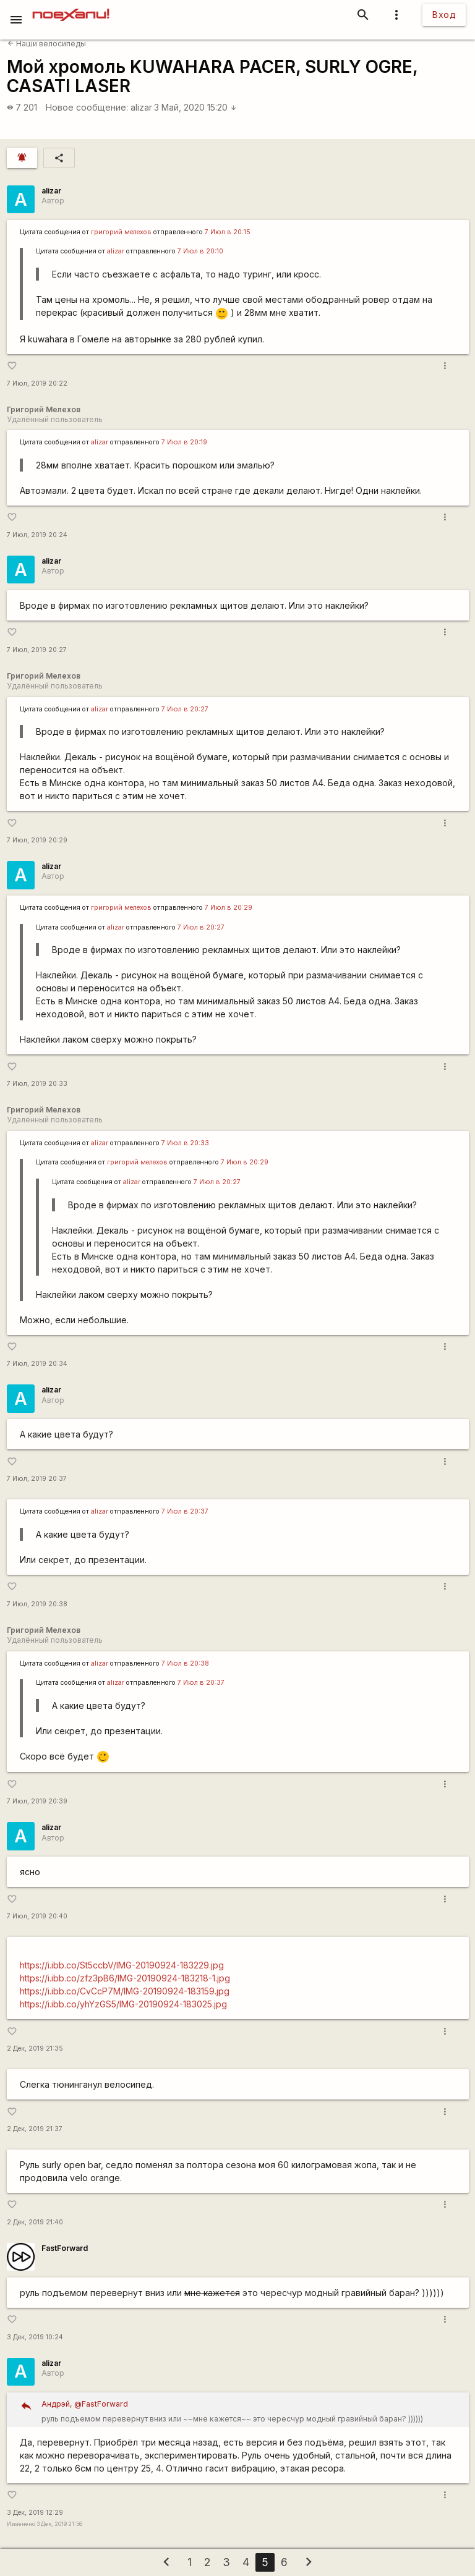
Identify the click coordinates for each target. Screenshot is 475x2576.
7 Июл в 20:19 (184, 442)
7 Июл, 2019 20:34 (37, 1364)
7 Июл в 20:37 (184, 1511)
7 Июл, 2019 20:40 (37, 1916)
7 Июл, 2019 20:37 (37, 1479)
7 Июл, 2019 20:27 (37, 650)
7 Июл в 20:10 (200, 251)
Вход (444, 14)
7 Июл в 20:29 (228, 908)
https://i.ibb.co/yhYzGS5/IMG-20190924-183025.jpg (123, 2004)
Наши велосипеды (47, 43)
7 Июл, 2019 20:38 (37, 1604)
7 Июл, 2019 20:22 (37, 383)
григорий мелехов (121, 232)
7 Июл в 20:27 (184, 709)
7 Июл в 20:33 (185, 1143)
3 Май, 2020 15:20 (195, 107)
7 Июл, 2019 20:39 (37, 1801)
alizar (141, 107)
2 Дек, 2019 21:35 (35, 2048)
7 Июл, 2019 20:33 (37, 1084)
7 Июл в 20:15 (227, 232)
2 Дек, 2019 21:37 (34, 2129)
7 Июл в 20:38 (185, 1663)
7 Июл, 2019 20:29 (37, 840)
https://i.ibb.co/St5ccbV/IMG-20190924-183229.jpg (122, 1965)
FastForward (64, 2248)
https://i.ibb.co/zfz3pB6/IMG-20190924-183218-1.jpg (125, 1978)
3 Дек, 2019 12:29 (35, 2513)
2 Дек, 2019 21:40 (35, 2222)
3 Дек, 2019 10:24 (35, 2337)
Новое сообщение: (87, 107)
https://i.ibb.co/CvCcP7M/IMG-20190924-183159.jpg (124, 1991)
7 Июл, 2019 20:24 (37, 535)
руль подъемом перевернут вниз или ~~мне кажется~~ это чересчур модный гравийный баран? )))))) (250, 2410)
